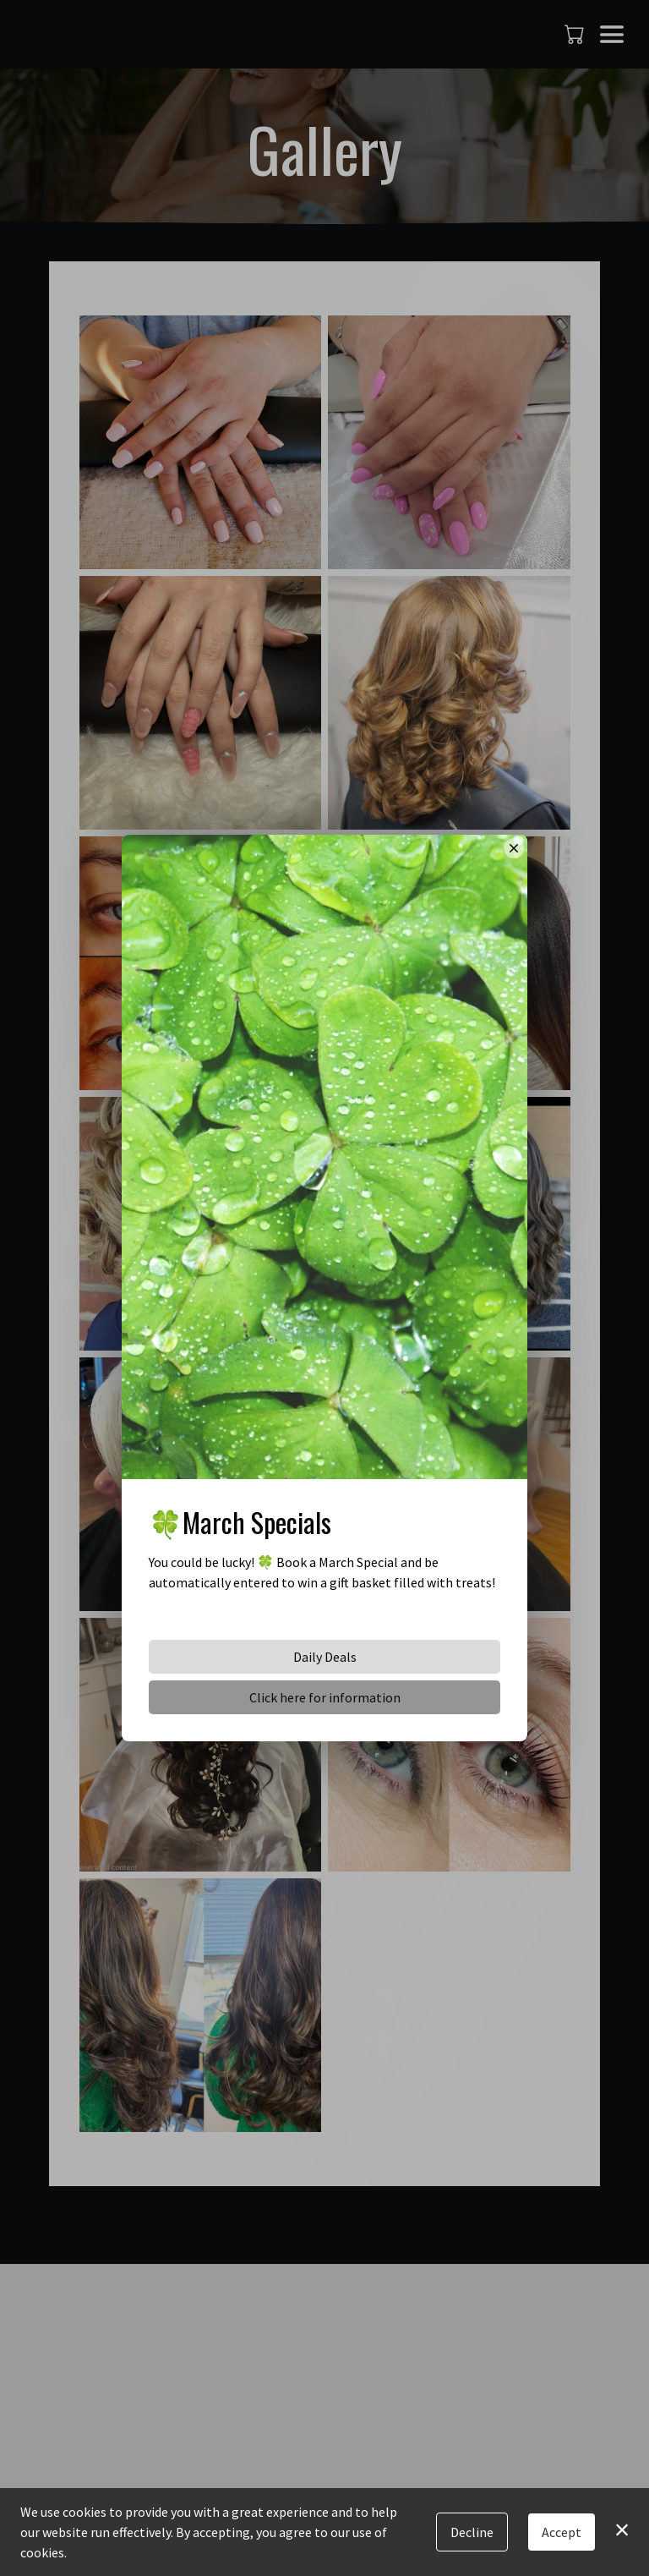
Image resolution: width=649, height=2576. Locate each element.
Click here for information (325, 1697)
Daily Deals (325, 1656)
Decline (472, 2532)
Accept (561, 2532)
